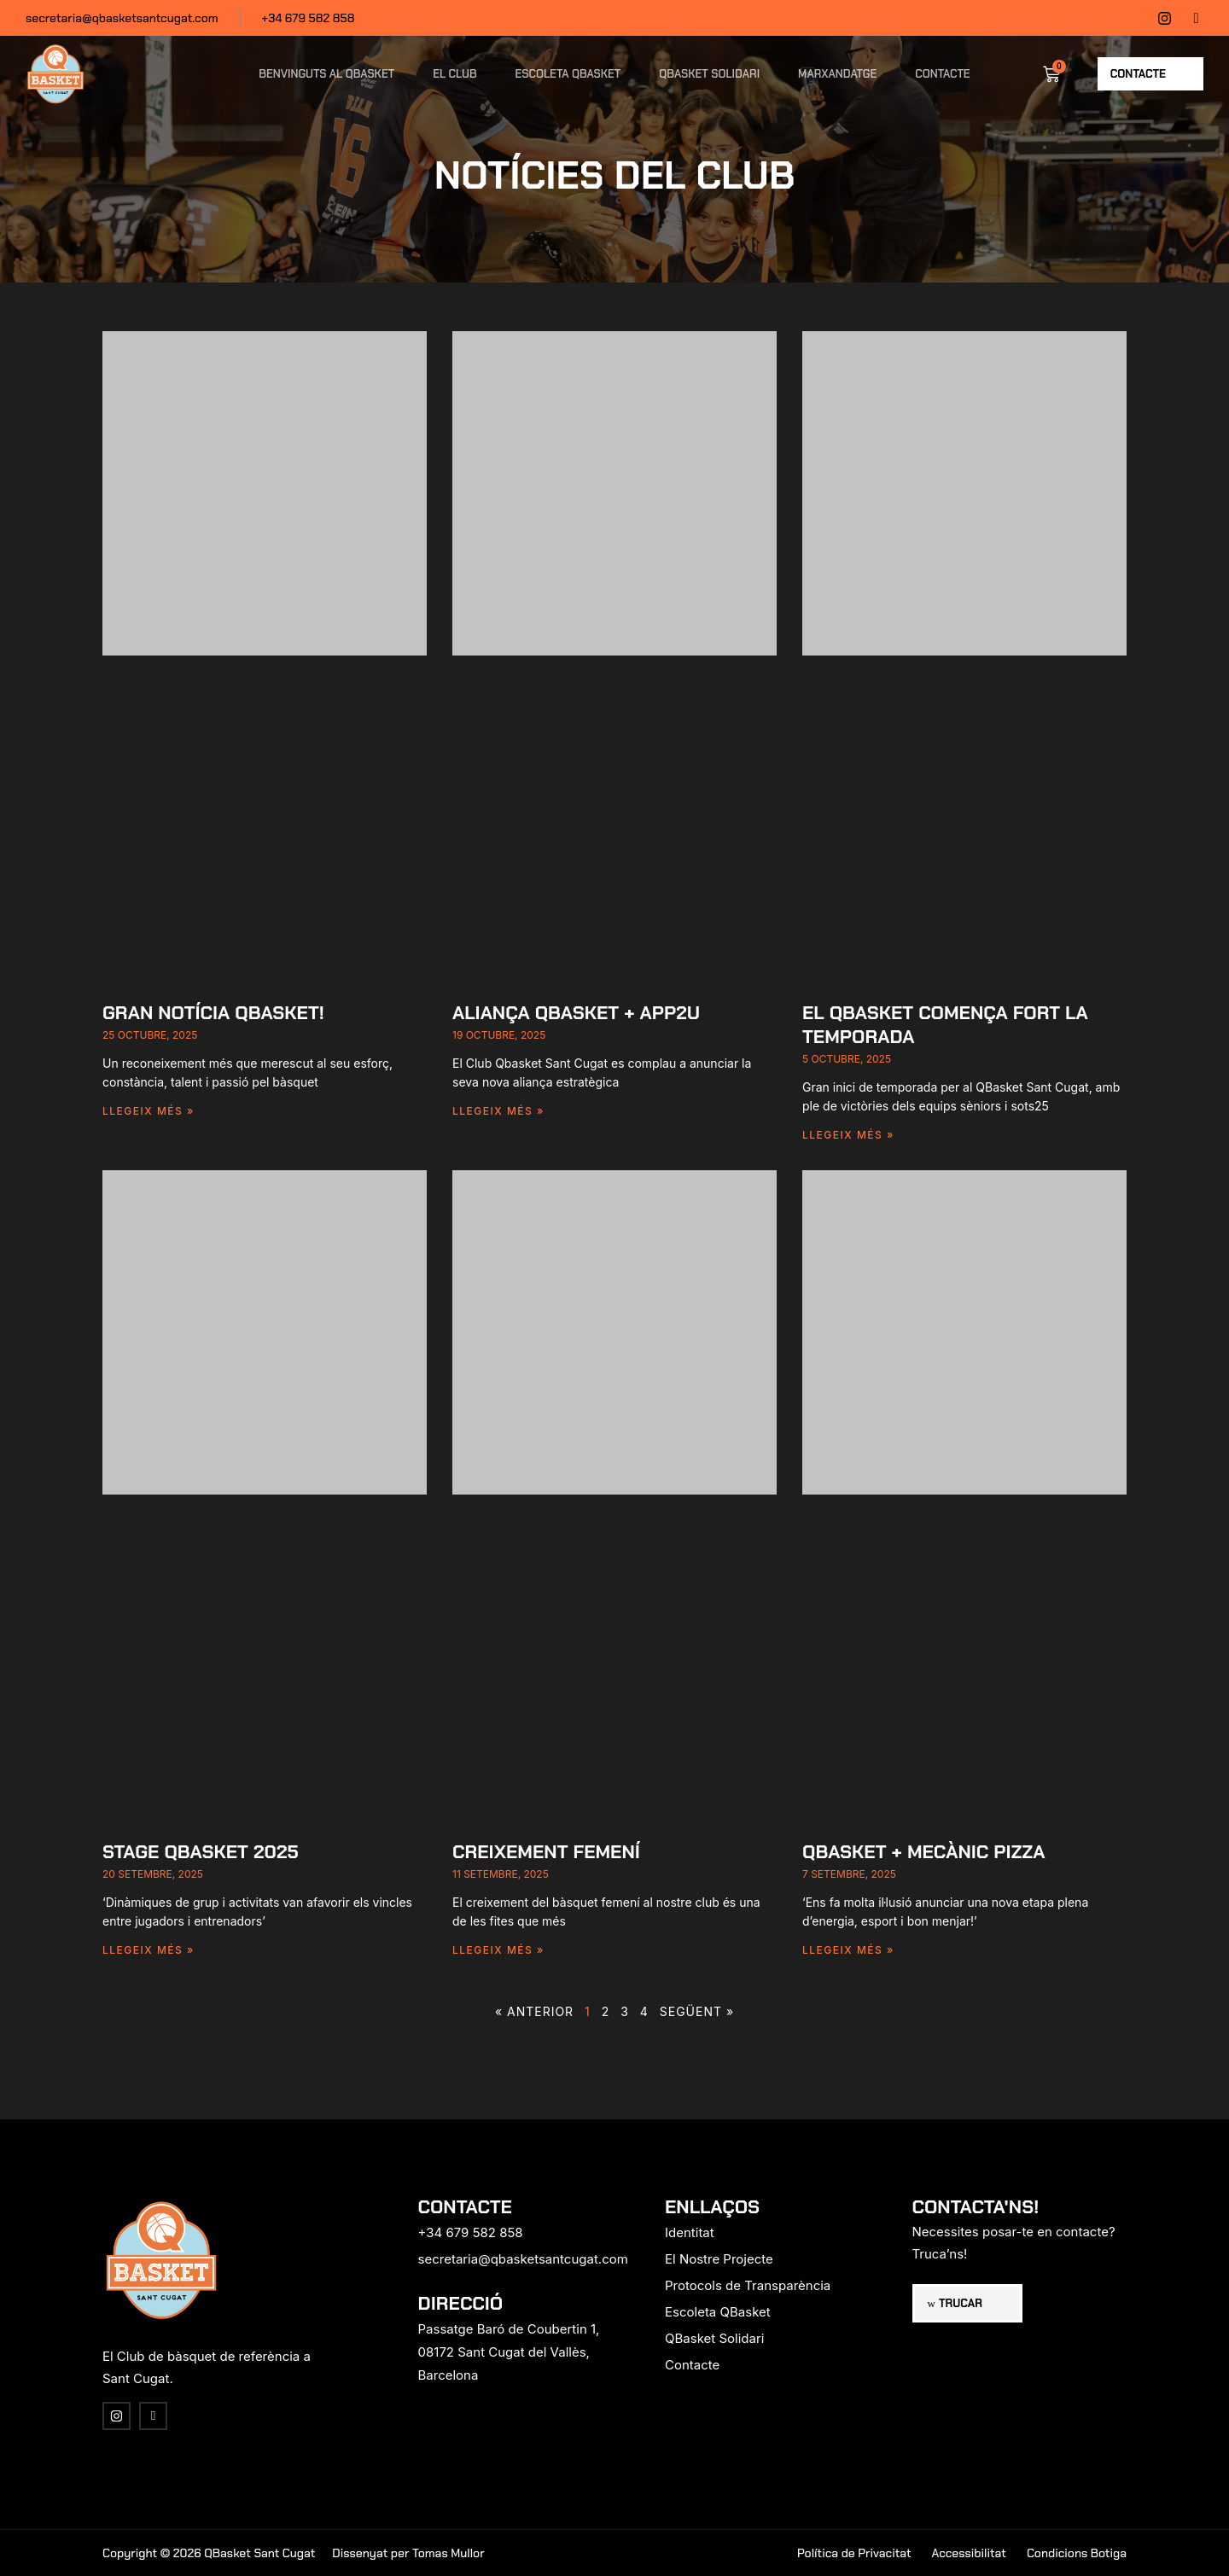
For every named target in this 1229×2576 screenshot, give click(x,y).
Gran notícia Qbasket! (213, 1012)
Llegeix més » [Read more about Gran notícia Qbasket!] (148, 1110)
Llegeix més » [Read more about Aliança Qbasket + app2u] (498, 1110)
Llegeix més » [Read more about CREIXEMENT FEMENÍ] (498, 1950)
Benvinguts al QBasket (326, 74)
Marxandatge (837, 74)
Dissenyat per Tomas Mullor (408, 2553)
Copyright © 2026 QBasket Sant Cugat (208, 2553)
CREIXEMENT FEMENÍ (546, 1851)
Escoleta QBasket (568, 74)
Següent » (697, 2011)
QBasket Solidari (709, 74)
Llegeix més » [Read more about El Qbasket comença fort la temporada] (848, 1134)
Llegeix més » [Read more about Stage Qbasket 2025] (148, 1950)
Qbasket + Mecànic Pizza (924, 1851)
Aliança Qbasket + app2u (576, 1012)
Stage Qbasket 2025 (200, 1851)
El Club (454, 74)
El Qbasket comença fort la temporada (945, 1024)
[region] (222, 2442)
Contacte (942, 74)
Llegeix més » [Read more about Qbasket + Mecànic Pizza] (848, 1950)
